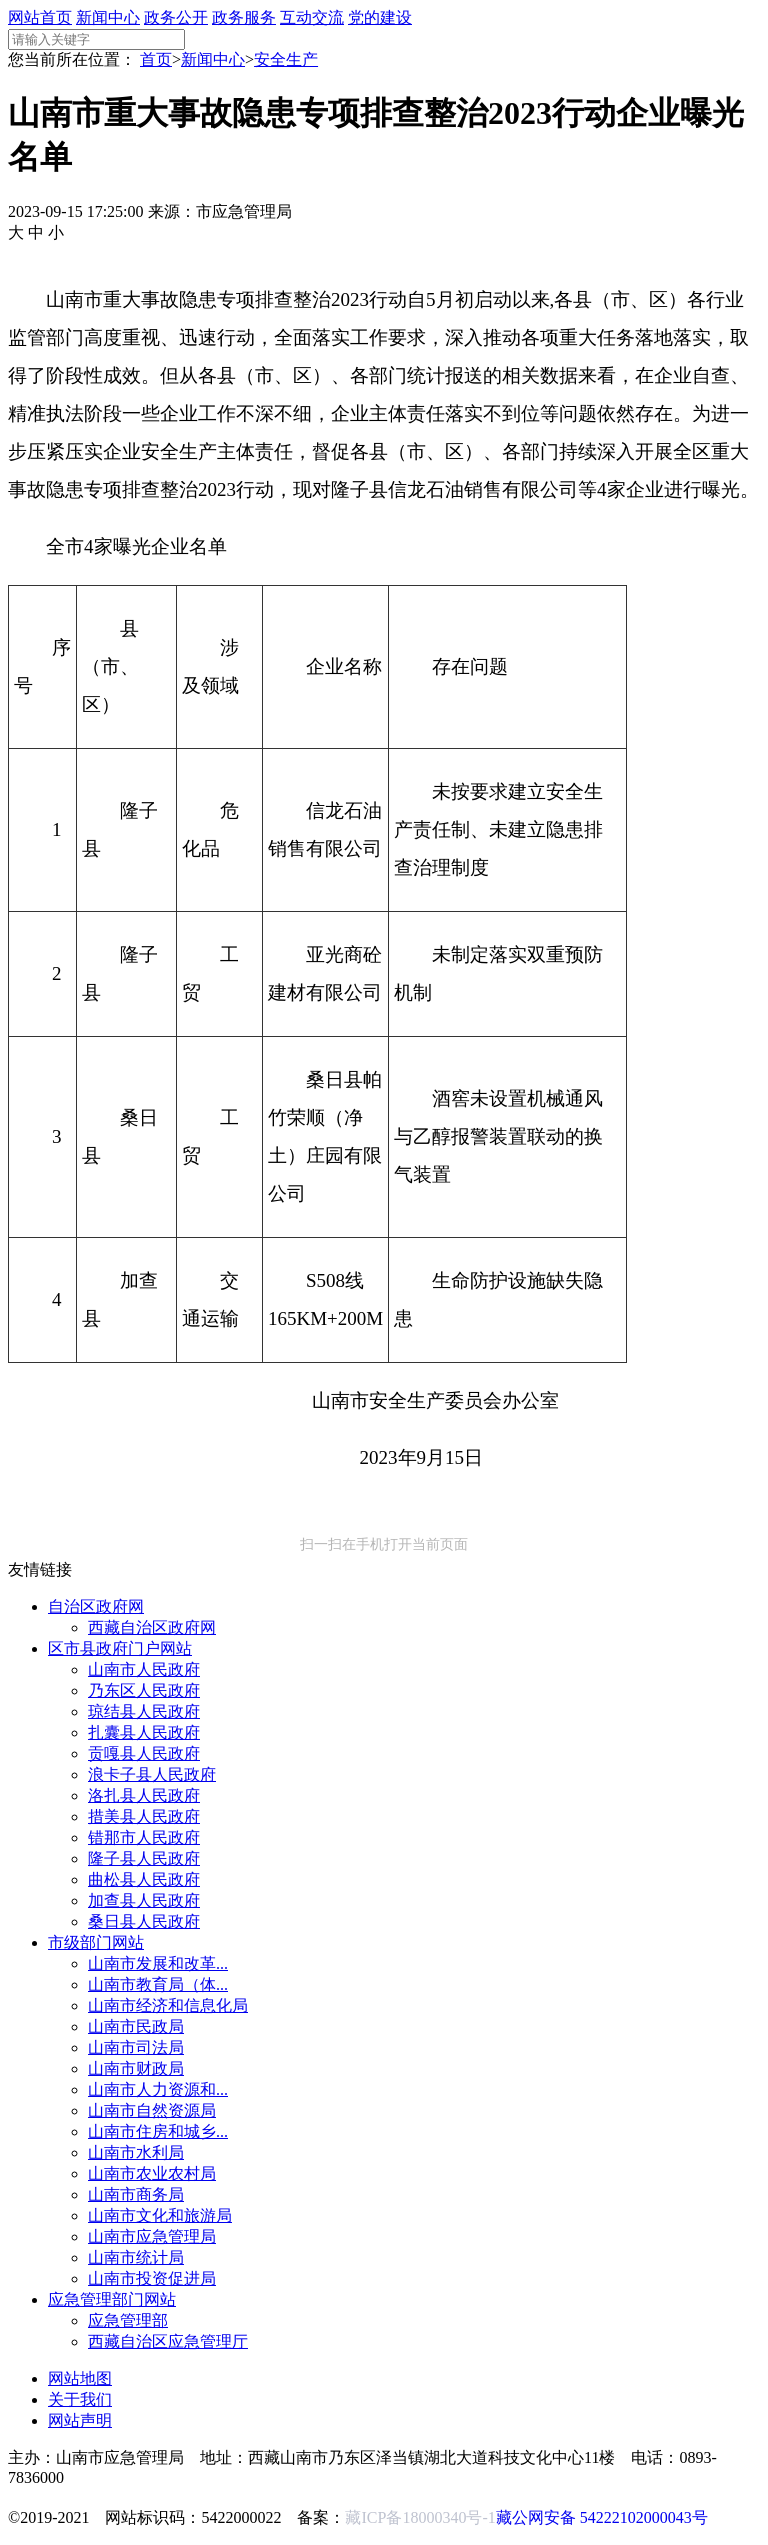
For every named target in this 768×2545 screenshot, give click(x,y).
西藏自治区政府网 (152, 1627)
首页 (156, 59)
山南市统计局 (136, 2257)
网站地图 (80, 2378)
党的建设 (380, 17)
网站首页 (40, 17)
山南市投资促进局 (152, 2278)
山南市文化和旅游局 (160, 2215)
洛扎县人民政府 (144, 1795)
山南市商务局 (136, 2194)
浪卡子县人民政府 (152, 1774)
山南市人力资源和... (158, 2089)
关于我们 (80, 2399)
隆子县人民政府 (144, 1858)
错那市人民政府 (144, 1837)
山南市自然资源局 (152, 2110)
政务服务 (244, 17)
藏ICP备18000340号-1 (420, 2517)
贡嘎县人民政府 (144, 1753)
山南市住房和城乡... (158, 2131)
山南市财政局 (136, 2068)
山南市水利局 (136, 2152)
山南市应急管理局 (152, 2236)
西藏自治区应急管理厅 (168, 2341)
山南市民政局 (136, 2026)
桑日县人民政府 (144, 1921)
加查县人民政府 (144, 1900)
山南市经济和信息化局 (168, 2005)
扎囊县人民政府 (144, 1732)
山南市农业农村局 (152, 2173)
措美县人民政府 (144, 1816)
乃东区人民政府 (144, 1690)
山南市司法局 (136, 2047)
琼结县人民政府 (144, 1711)
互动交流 (312, 17)
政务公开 (176, 17)
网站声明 (80, 2420)
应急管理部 (128, 2320)
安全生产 (286, 59)
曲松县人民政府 (144, 1879)
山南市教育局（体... (158, 1984)
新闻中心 (108, 17)
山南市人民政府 (144, 1669)
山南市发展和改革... (158, 1963)
